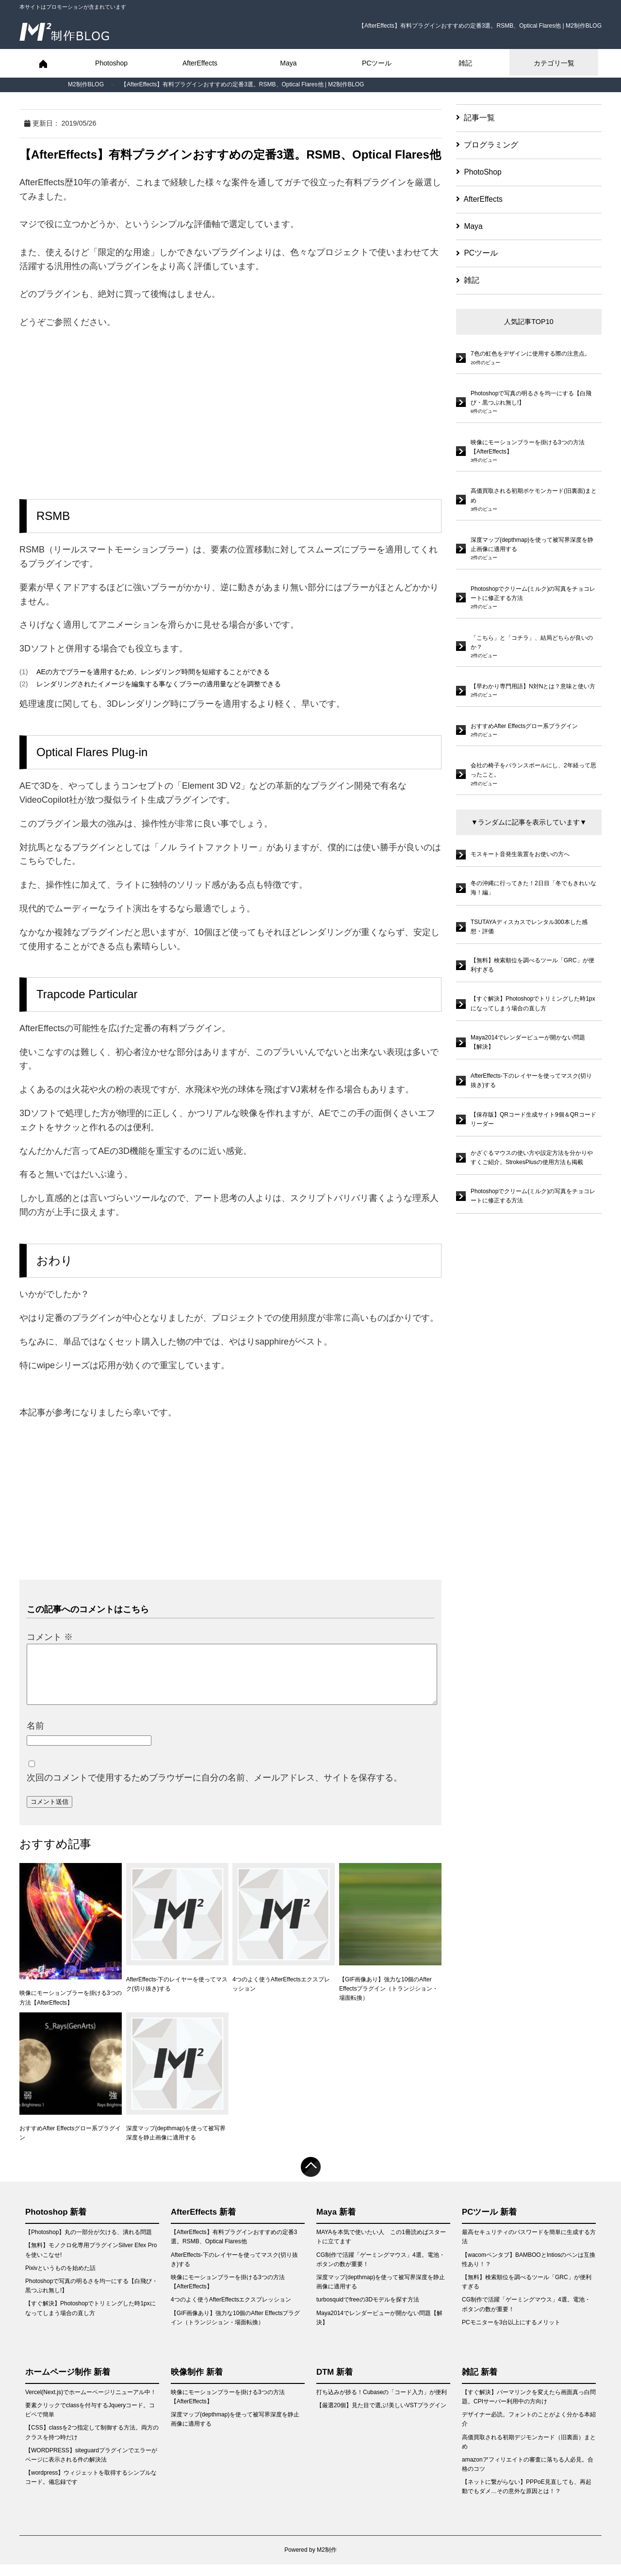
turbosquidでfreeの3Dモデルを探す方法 (367, 2311)
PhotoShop (479, 172)
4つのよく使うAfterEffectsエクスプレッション (283, 1939)
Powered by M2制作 (310, 2561)
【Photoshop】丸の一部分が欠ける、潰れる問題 (88, 2243)
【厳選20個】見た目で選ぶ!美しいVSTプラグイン (381, 2417)
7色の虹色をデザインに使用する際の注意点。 (530, 353)
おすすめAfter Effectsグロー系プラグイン (70, 2088)
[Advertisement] (230, 407)
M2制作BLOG (86, 84)
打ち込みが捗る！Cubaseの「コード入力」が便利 (381, 2403)
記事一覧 (475, 117)
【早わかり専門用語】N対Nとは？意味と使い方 (533, 686)
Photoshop (111, 63)
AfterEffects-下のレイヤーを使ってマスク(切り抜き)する (177, 1939)
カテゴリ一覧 (554, 63)
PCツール (377, 63)
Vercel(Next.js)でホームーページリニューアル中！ (90, 2403)
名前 (35, 1737)
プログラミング (487, 145)
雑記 (465, 63)
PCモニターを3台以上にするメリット (511, 2334)
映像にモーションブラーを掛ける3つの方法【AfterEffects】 (70, 1946)
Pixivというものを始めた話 (60, 2279)
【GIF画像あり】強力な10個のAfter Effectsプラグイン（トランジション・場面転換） (390, 1944)
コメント (50, 1637)
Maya (288, 63)
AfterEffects (199, 63)
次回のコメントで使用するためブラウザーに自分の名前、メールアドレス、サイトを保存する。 (214, 1789)
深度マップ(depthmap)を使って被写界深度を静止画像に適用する (177, 2088)
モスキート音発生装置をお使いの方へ (520, 854)
